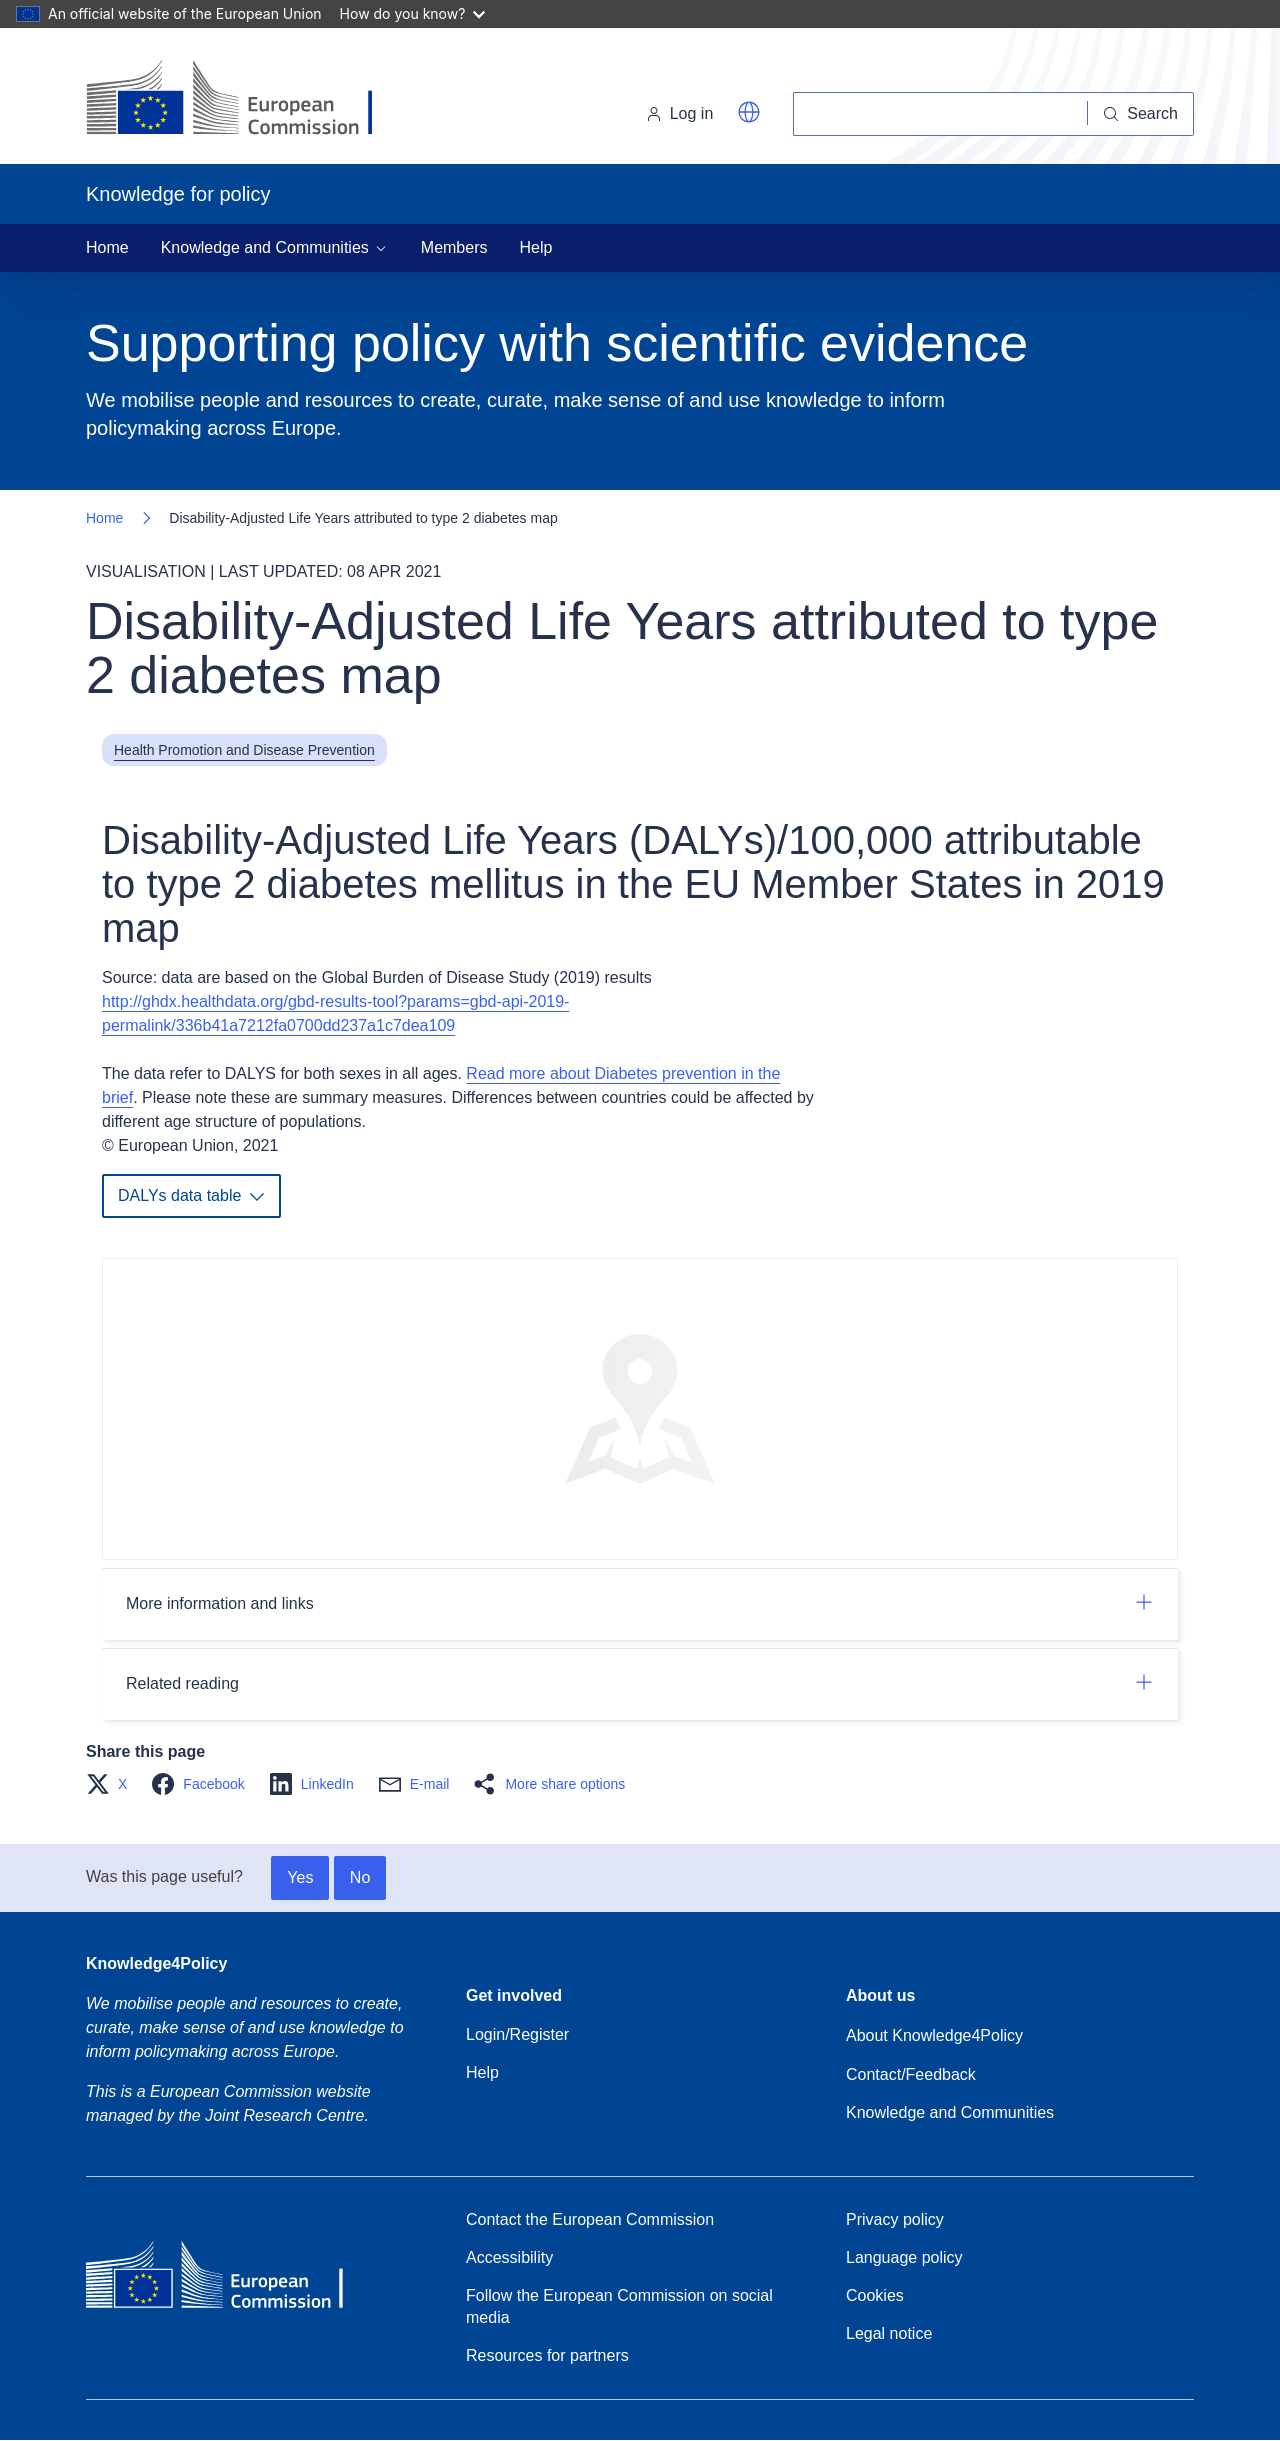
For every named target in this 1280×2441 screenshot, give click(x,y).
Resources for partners (547, 2355)
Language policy (904, 2257)
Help (536, 247)
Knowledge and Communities (950, 2112)
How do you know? (413, 13)
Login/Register (517, 2034)
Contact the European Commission (590, 2219)
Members (454, 247)
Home (107, 247)
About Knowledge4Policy (934, 2035)
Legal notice (889, 2333)
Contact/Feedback (911, 2074)
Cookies (875, 2295)
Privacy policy (895, 2219)
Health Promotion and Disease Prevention (244, 750)
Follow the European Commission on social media (619, 2306)
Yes (300, 1877)
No (360, 1877)
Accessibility (509, 2257)
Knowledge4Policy (156, 1963)
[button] (749, 112)
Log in (680, 113)
